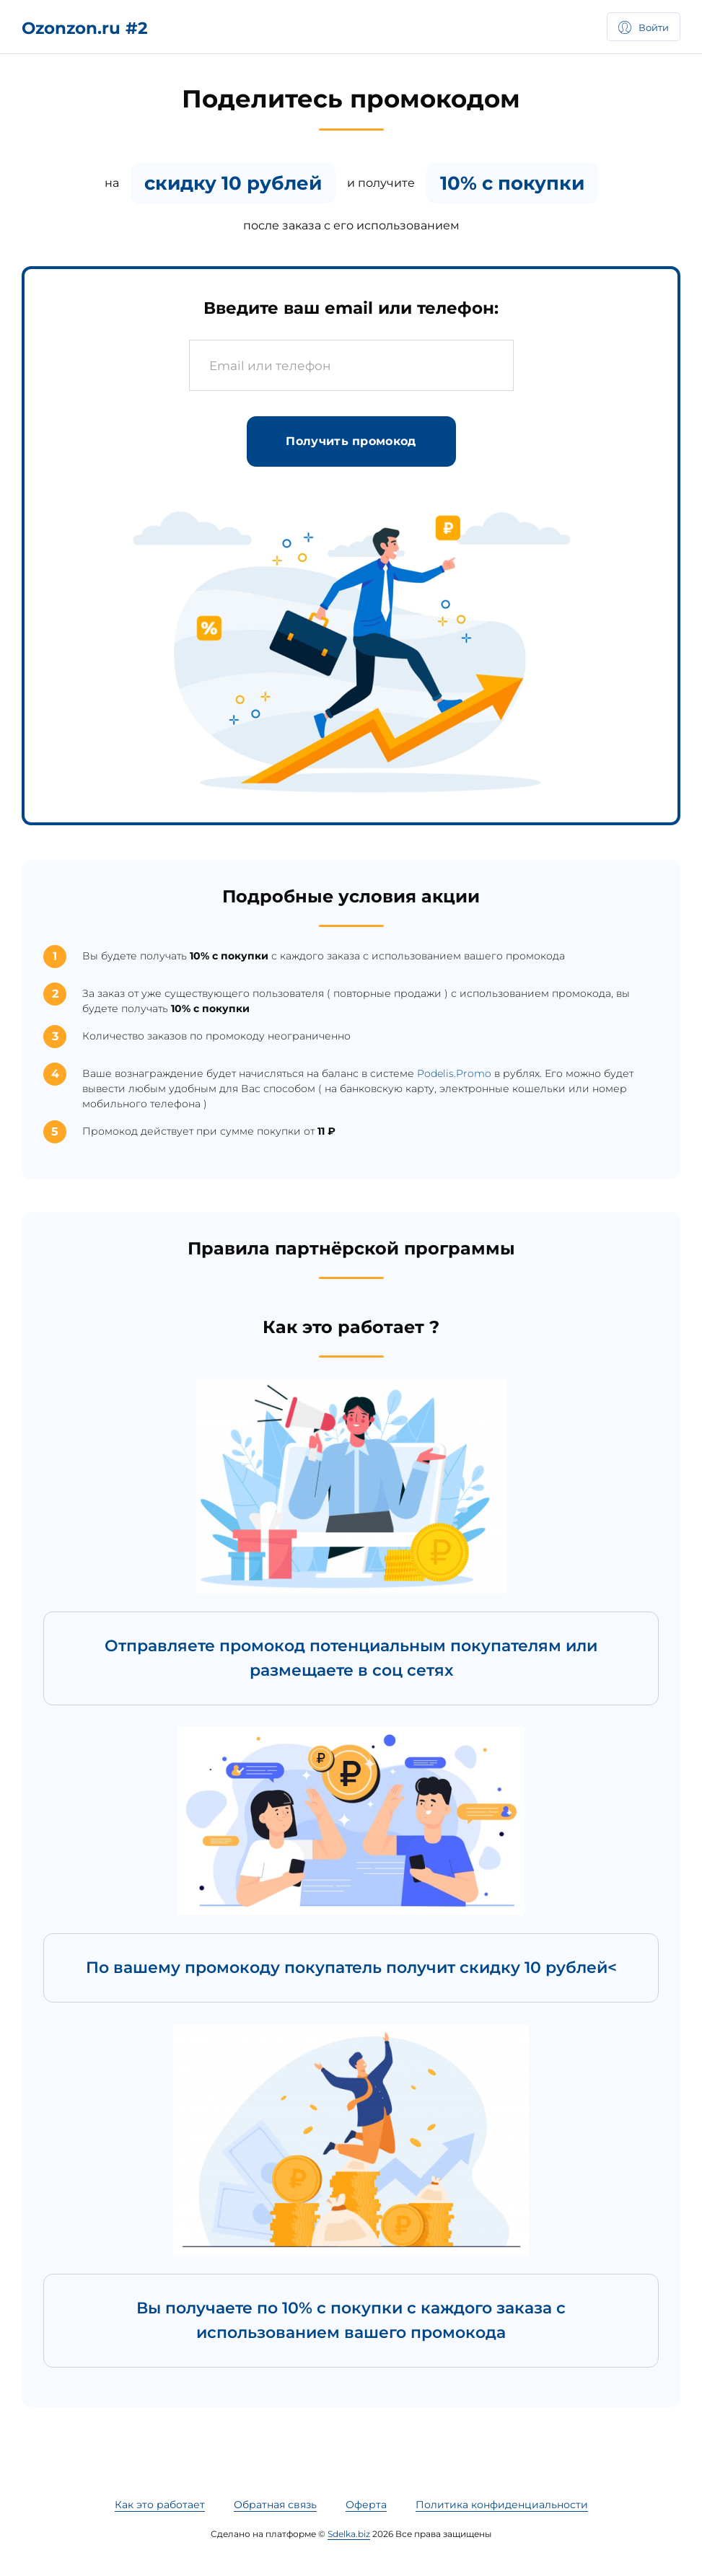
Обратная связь (275, 2504)
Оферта (366, 2504)
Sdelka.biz (349, 2533)
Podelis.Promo (454, 1073)
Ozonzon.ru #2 (85, 28)
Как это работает (160, 2504)
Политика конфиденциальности (502, 2504)
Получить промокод (351, 441)
